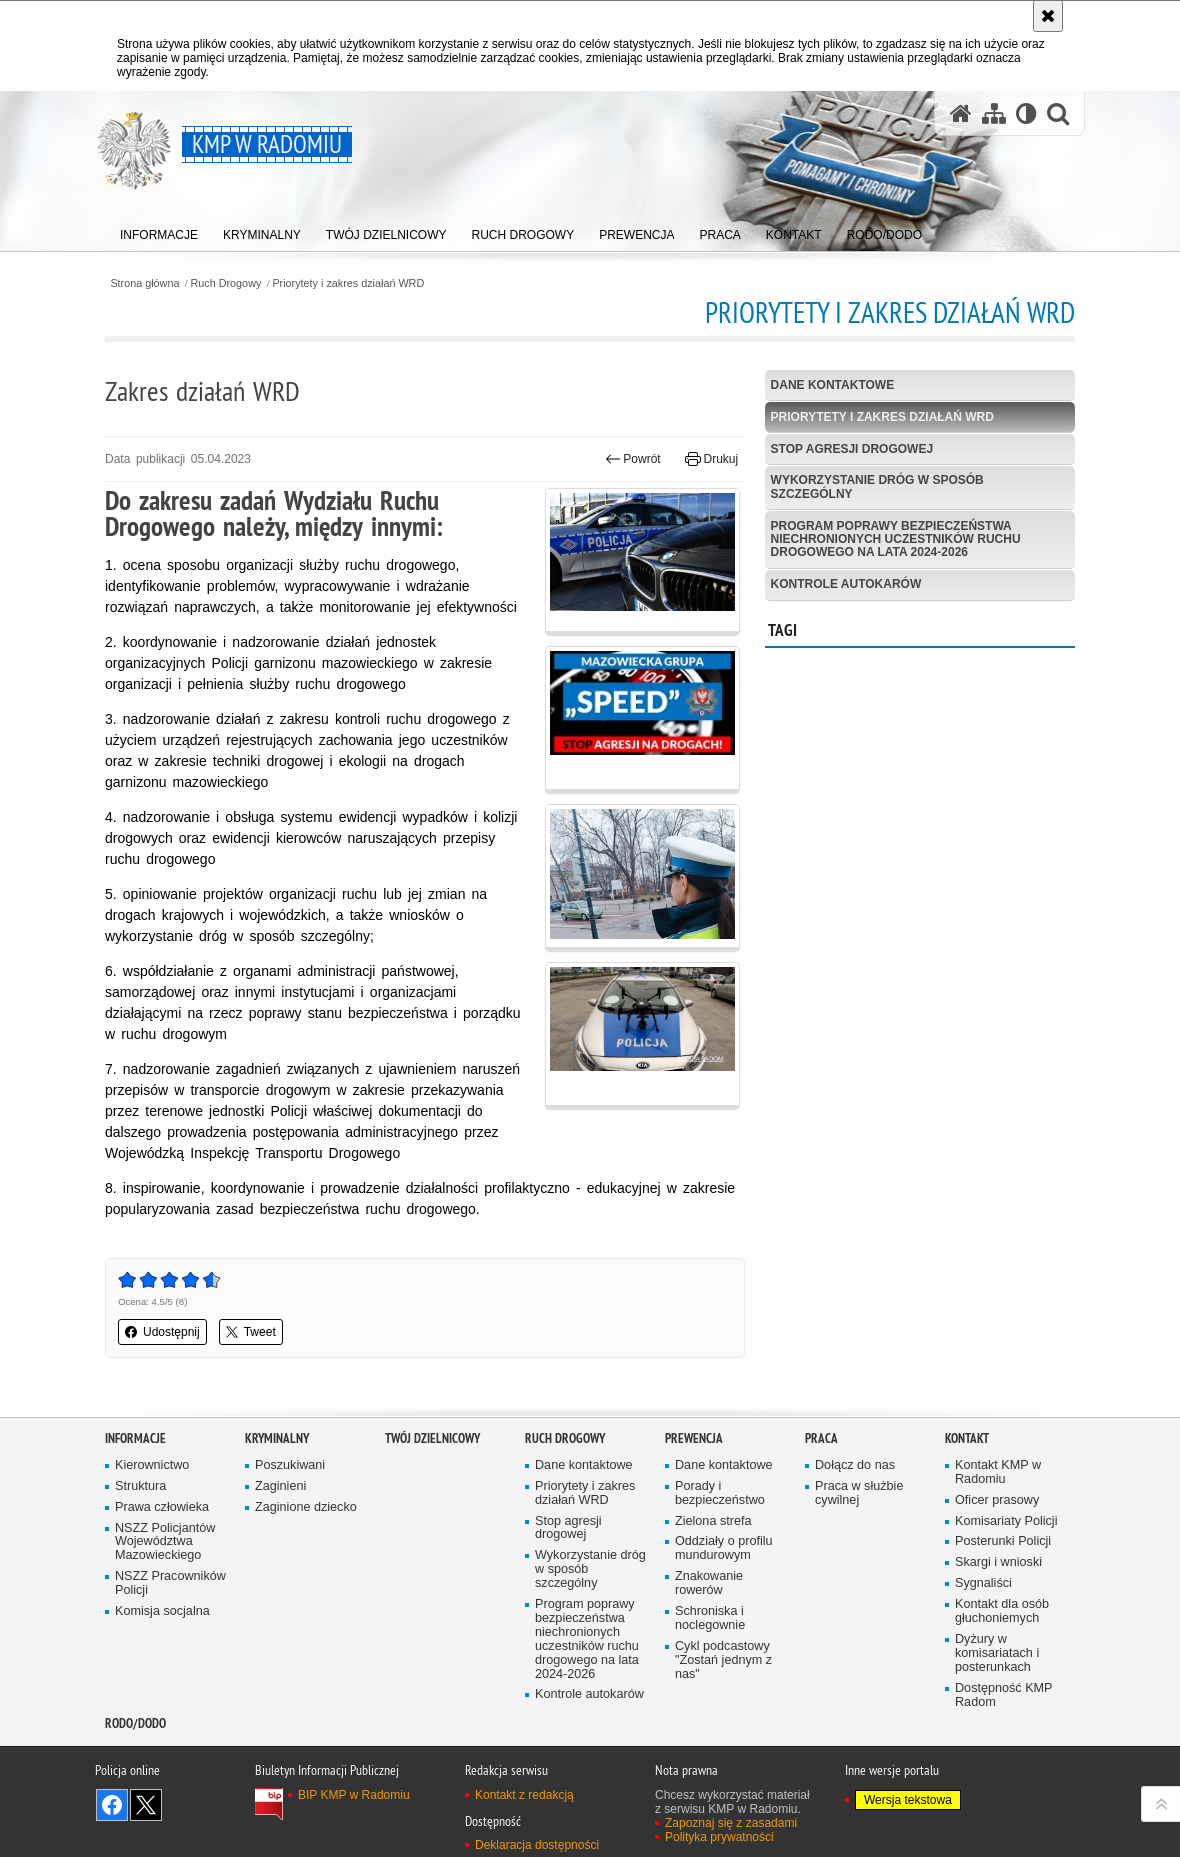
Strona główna (144, 283)
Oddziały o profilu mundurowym (724, 1548)
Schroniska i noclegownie (710, 1618)
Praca (821, 1438)
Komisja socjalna (162, 1611)
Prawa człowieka (162, 1507)
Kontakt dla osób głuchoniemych (1002, 1611)
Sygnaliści (983, 1583)
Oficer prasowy (997, 1500)
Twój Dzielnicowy (432, 1438)
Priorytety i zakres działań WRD (348, 283)
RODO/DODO (135, 1723)
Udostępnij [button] (162, 1332)
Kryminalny (277, 1438)
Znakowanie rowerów (709, 1583)
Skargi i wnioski (998, 1562)
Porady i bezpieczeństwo (720, 1493)
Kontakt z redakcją (524, 1795)
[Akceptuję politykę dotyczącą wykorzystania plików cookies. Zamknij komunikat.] (1048, 16)
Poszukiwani (290, 1465)
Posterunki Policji (1003, 1541)
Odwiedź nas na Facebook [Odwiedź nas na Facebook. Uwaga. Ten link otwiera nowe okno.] (112, 1805)
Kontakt (967, 1438)
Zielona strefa (713, 1521)
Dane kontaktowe (833, 385)
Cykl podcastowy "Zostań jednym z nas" (723, 1660)
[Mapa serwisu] (994, 113)
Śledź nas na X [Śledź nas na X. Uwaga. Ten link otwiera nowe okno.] (146, 1805)
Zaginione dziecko (306, 1507)
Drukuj (711, 459)
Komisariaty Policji (1006, 1521)
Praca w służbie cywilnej (859, 1493)
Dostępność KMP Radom (1004, 1695)
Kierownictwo (152, 1465)
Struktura (140, 1486)
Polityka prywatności (719, 1837)
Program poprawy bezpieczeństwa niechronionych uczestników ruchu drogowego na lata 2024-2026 (896, 539)
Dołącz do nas (855, 1465)
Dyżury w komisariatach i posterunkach (997, 1653)
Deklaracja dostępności (537, 1845)
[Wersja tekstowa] (1026, 113)
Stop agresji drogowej (852, 449)
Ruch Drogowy (226, 283)
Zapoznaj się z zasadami (731, 1823)
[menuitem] (159, 230)
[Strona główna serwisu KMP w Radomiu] (961, 113)
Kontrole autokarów (846, 584)
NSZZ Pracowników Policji (170, 1583)
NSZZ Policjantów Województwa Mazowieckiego (165, 1542)
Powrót (633, 459)
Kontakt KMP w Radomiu (998, 1472)
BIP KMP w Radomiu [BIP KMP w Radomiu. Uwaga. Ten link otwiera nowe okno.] (354, 1795)
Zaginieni (280, 1486)
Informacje (135, 1438)
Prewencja (694, 1438)
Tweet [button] (251, 1332)
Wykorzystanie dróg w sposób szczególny (877, 486)
